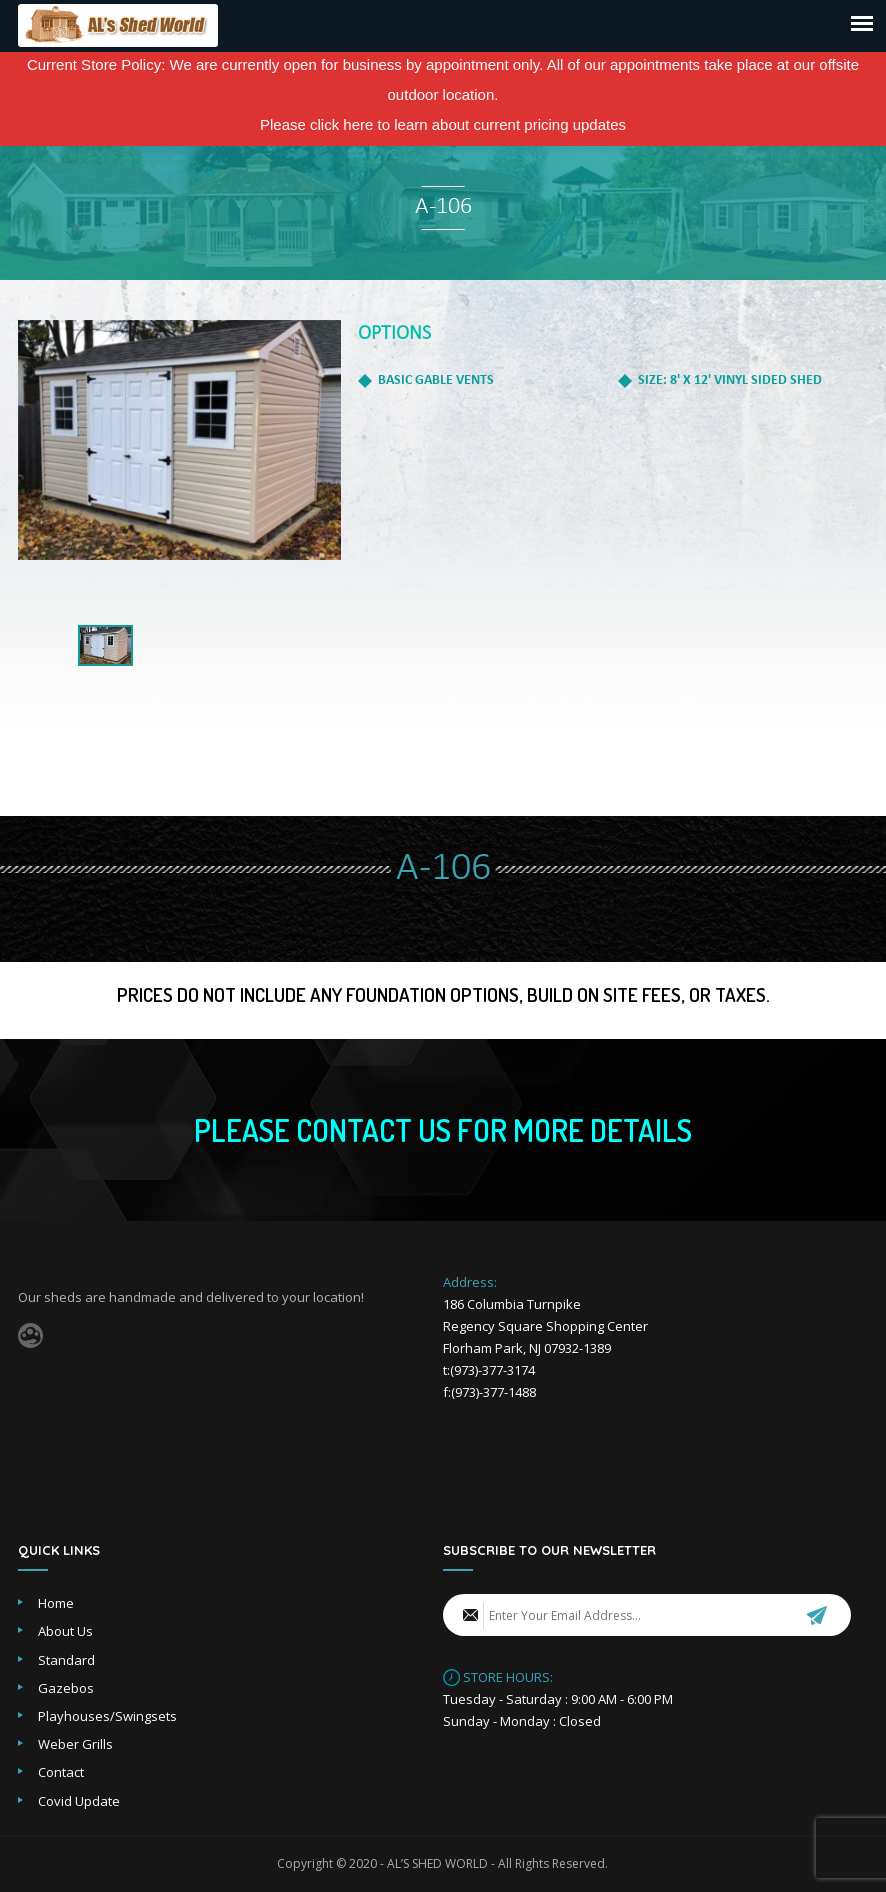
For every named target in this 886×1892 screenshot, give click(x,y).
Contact (61, 1772)
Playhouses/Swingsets (107, 1716)
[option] (179, 440)
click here (341, 124)
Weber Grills (75, 1744)
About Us (65, 1631)
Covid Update (79, 1801)
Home (56, 1603)
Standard (66, 1660)
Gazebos (66, 1688)
